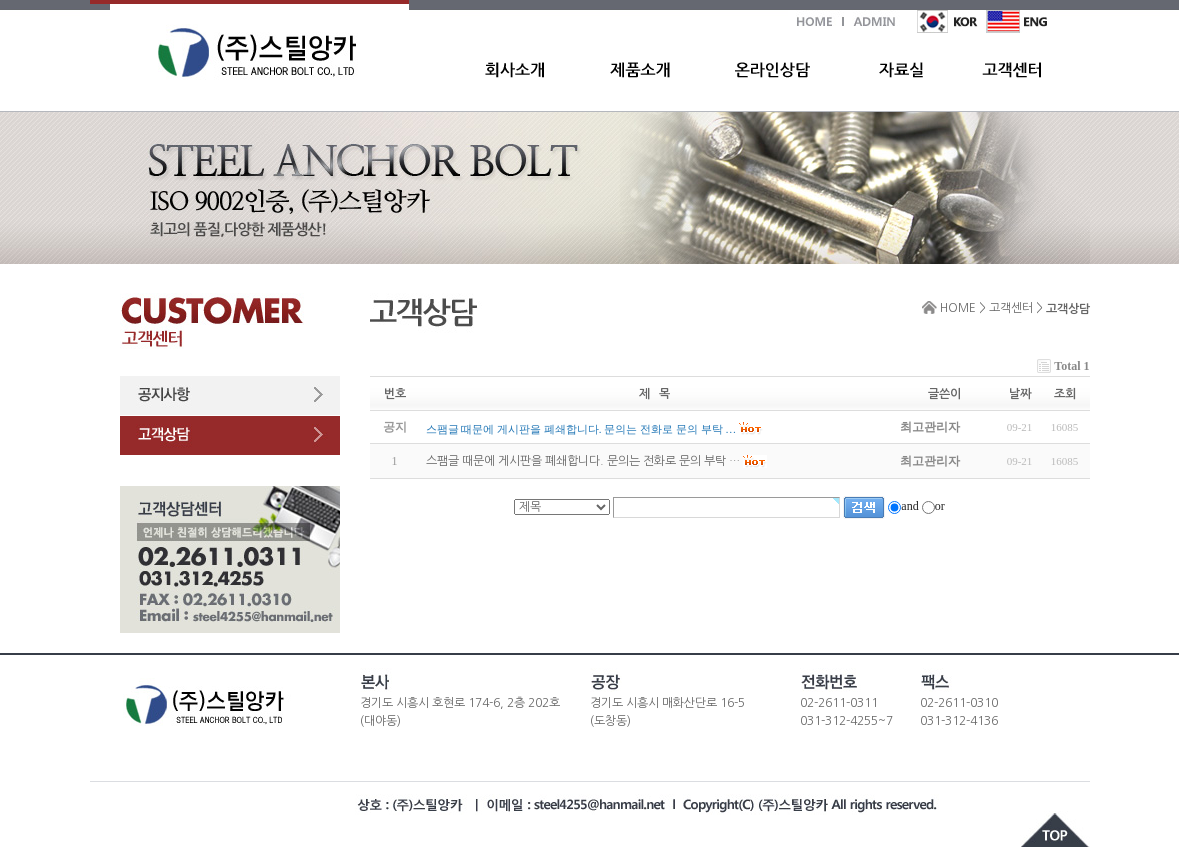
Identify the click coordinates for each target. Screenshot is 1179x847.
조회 (1065, 394)
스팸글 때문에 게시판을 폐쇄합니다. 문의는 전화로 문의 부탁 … (583, 462)
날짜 (1020, 394)
